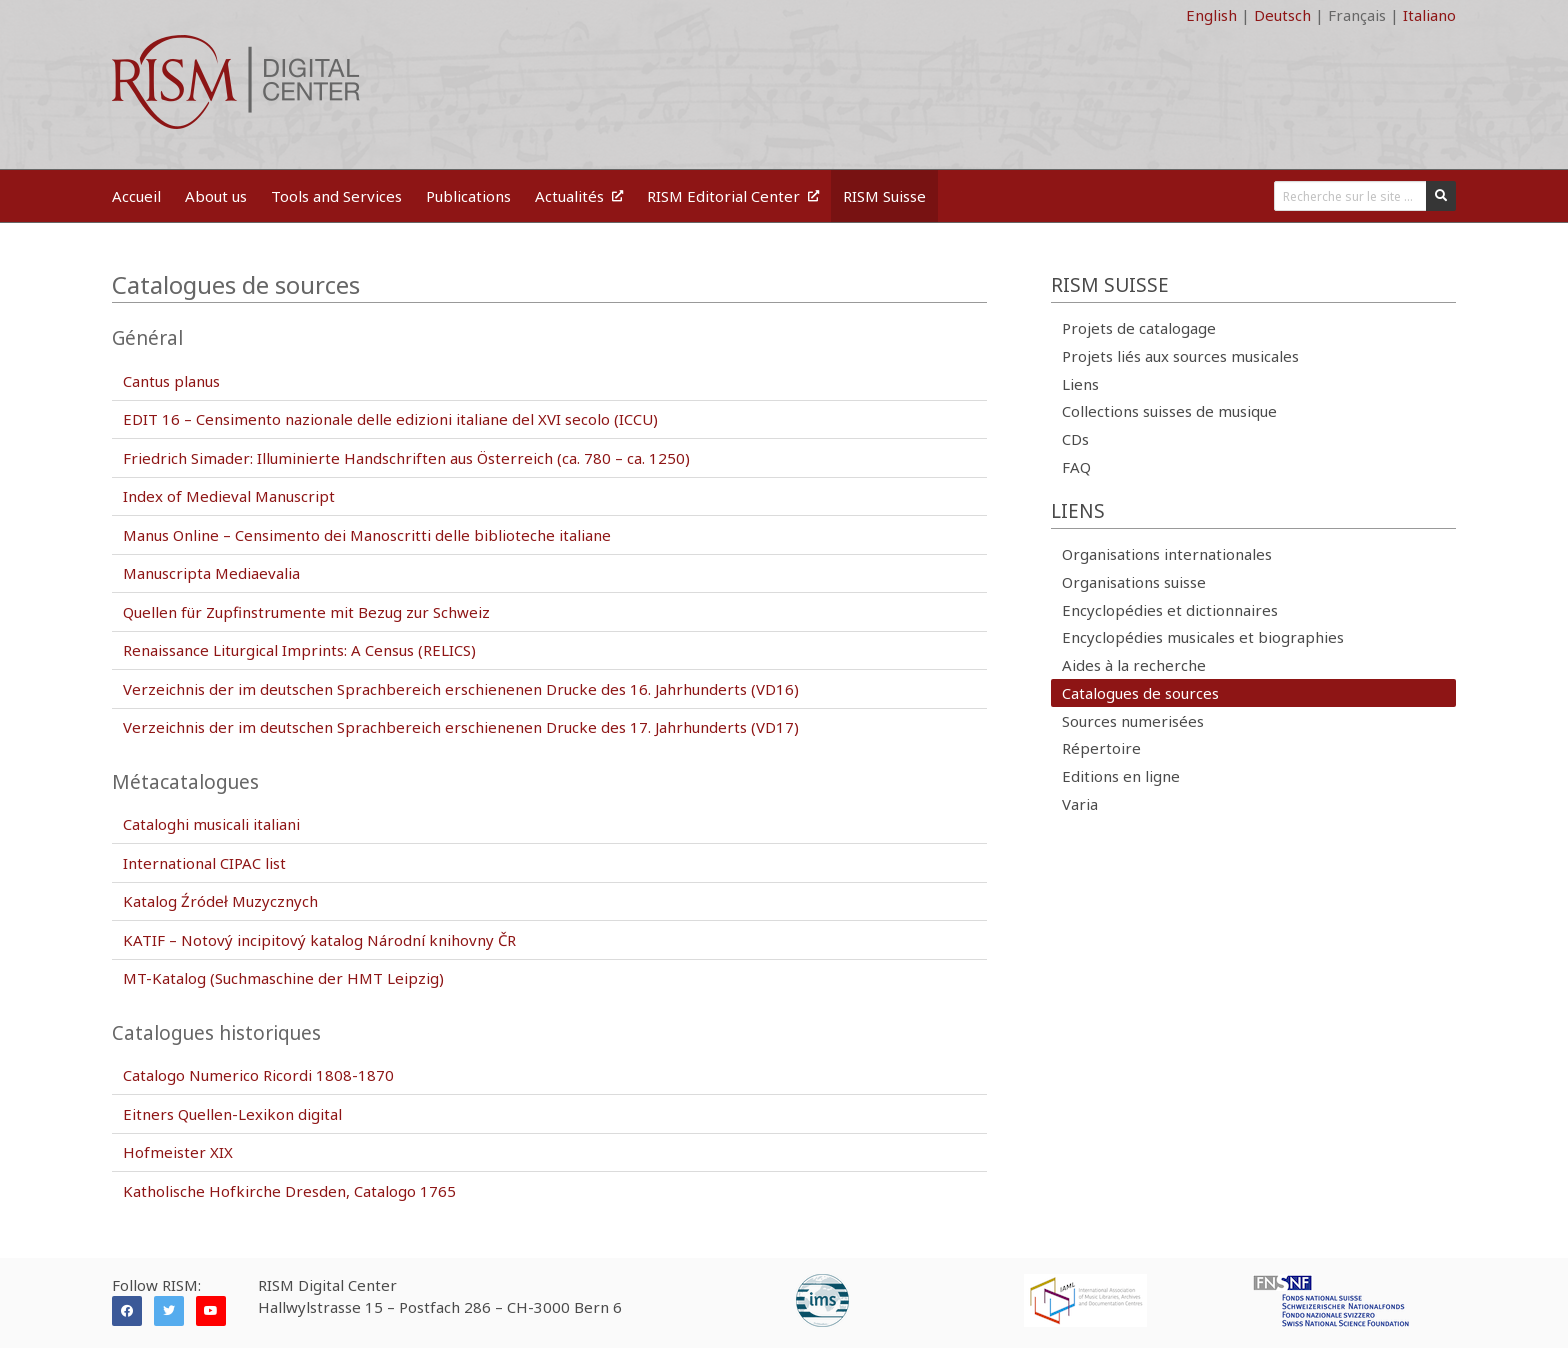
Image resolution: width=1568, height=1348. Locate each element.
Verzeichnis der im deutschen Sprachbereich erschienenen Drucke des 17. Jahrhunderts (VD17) (461, 727)
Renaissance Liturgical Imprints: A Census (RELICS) (299, 650)
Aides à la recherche (1134, 665)
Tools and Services (336, 196)
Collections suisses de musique (1169, 411)
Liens (1080, 384)
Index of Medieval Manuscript (229, 496)
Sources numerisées (1133, 721)
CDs (1075, 439)
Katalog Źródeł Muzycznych (220, 901)
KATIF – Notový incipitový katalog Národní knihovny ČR (319, 940)
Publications (468, 196)
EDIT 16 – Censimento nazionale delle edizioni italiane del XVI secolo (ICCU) (390, 419)
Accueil (136, 196)
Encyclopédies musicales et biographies (1203, 637)
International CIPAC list (204, 863)
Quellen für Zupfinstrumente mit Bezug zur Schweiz (306, 612)
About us (216, 196)
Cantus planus (171, 381)
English (1211, 15)
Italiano (1429, 15)
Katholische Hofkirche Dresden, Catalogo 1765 (289, 1191)
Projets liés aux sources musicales (1180, 356)
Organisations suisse (1134, 582)
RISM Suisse (884, 196)
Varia (1080, 804)
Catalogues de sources (1140, 693)
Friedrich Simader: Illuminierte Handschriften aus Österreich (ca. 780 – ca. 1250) (406, 458)
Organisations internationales (1167, 554)
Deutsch (1282, 15)
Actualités (579, 196)
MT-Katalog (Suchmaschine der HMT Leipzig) (283, 978)
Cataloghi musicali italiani (211, 824)
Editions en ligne (1121, 776)
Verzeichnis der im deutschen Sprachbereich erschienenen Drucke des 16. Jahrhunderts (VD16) (461, 689)
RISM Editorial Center (733, 196)
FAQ (1076, 467)
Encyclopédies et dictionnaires (1170, 610)
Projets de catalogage (1139, 328)
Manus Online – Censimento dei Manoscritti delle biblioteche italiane (367, 535)
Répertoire (1101, 748)
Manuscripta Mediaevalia (211, 573)
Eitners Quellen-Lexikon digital (232, 1114)
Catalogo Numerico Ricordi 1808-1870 (258, 1075)
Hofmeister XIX (178, 1152)
